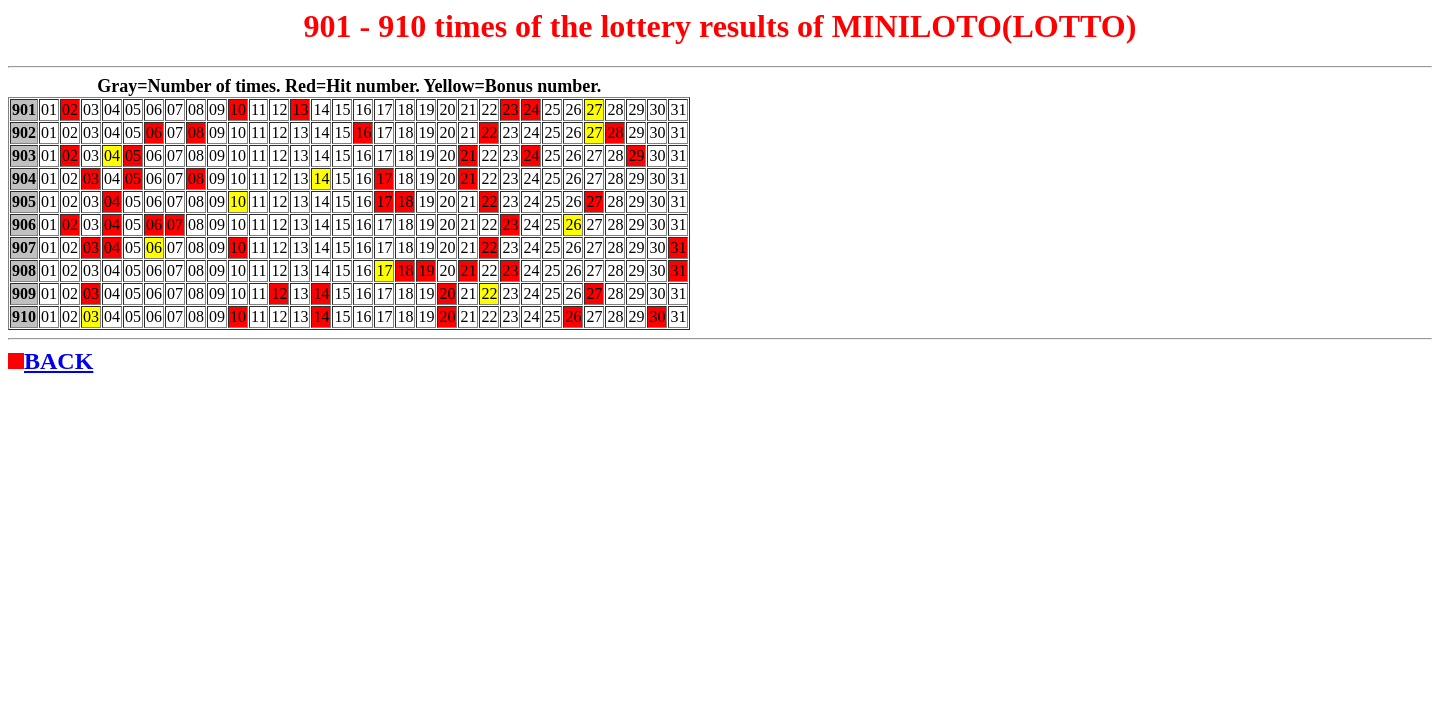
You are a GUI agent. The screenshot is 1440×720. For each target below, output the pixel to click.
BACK (58, 361)
